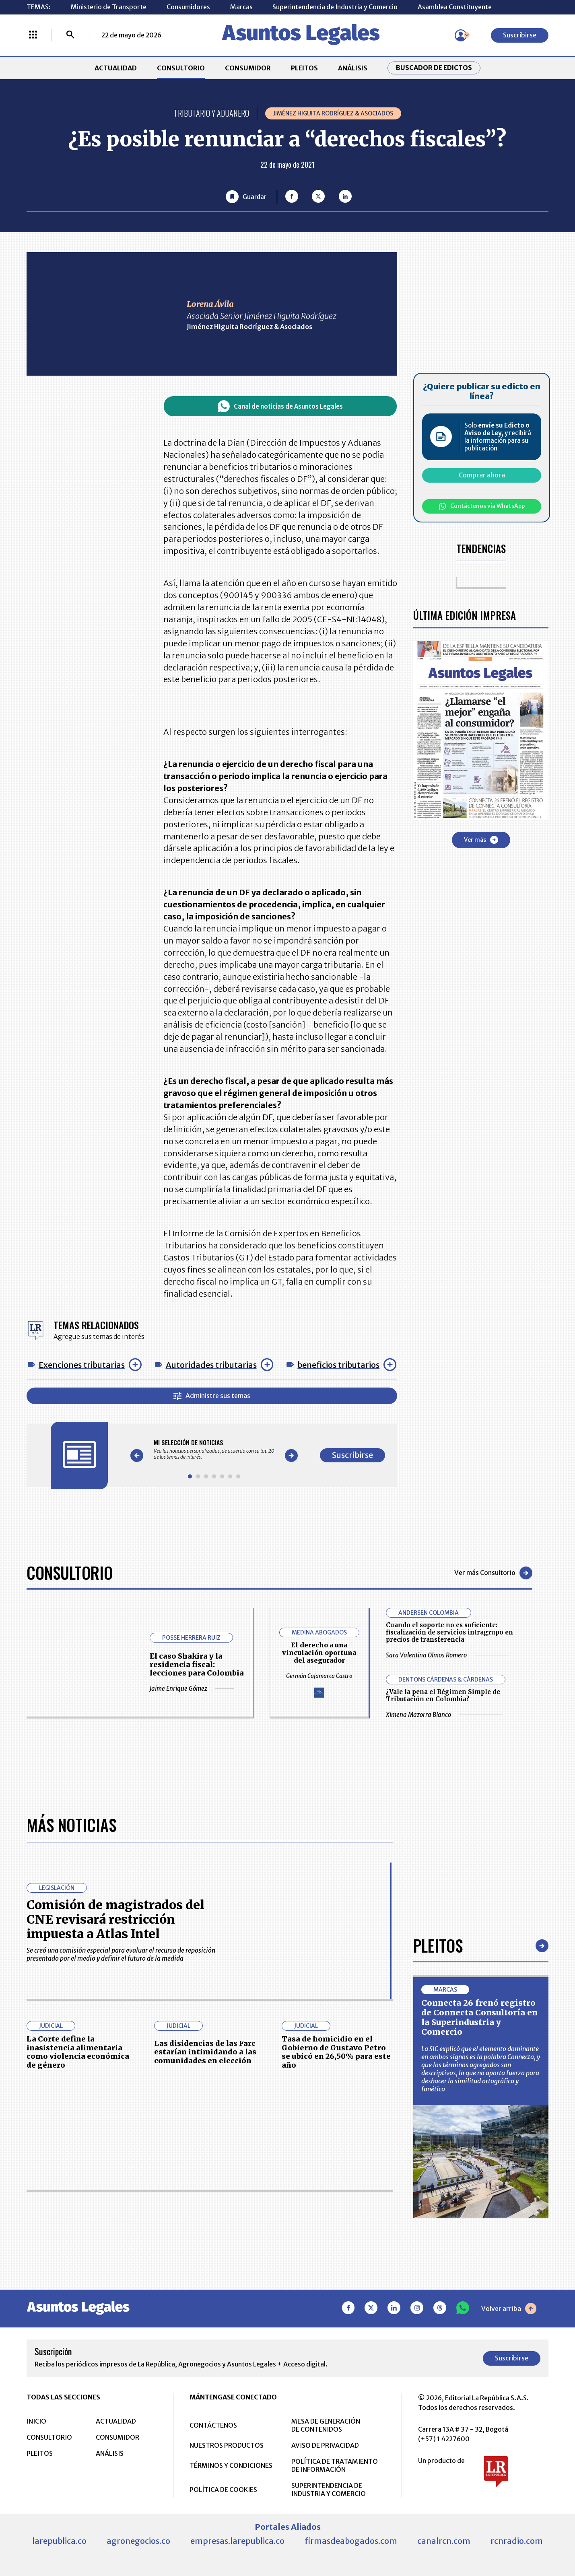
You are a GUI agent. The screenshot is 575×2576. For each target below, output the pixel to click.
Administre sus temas (211, 1396)
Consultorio (70, 1572)
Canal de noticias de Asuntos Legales (280, 406)
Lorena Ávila (210, 304)
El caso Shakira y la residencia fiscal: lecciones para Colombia (197, 1664)
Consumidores (188, 7)
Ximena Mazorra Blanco (444, 1715)
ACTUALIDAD (116, 68)
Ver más (481, 840)
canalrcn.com (443, 2541)
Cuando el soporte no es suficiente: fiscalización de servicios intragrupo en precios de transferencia (449, 1632)
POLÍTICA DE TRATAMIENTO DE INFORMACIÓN (334, 2465)
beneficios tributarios (338, 1365)
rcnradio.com (517, 2541)
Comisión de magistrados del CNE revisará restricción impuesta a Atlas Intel (115, 1919)
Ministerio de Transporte (108, 7)
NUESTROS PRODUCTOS (227, 2445)
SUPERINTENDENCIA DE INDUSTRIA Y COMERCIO (328, 2489)
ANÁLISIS (352, 68)
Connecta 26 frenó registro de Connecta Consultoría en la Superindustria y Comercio (479, 2017)
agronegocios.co (138, 2541)
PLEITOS (304, 68)
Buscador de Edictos (434, 68)
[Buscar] (70, 35)
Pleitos (438, 1945)
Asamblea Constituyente (455, 7)
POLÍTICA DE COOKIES (223, 2490)
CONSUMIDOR (248, 68)
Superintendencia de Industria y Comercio (335, 7)
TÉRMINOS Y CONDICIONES (231, 2465)
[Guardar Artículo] (246, 197)
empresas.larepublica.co (237, 2541)
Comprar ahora (482, 475)
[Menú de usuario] (461, 35)
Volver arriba (508, 2308)
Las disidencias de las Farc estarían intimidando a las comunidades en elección (205, 2052)
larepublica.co (59, 2541)
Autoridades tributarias (211, 1365)
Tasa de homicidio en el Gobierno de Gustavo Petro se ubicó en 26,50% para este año (336, 2052)
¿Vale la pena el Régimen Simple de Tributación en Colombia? (443, 1695)
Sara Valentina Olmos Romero (447, 1655)
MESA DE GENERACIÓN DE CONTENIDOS (325, 2425)
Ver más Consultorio (493, 1573)
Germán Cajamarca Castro (319, 1676)
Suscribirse (519, 35)
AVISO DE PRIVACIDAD (325, 2445)
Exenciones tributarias (82, 1365)
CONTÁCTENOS (213, 2425)
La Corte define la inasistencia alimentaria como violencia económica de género (78, 2052)
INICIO (36, 2421)
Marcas (241, 7)
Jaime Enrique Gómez (192, 1688)
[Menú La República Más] (33, 35)
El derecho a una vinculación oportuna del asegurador (319, 1652)
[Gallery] (214, 1449)
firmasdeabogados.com (351, 2541)
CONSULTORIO (181, 68)
